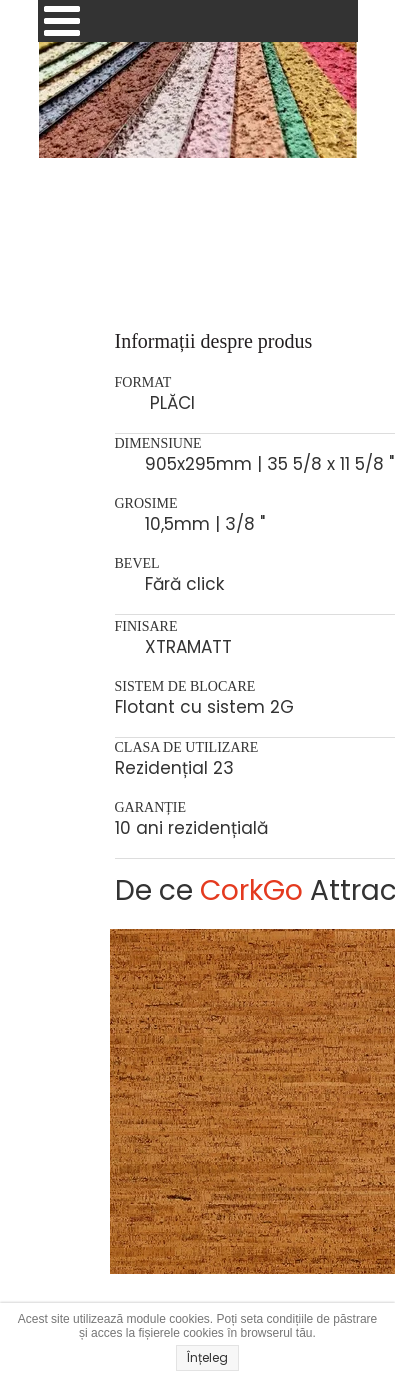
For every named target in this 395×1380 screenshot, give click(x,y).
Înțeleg (207, 1357)
